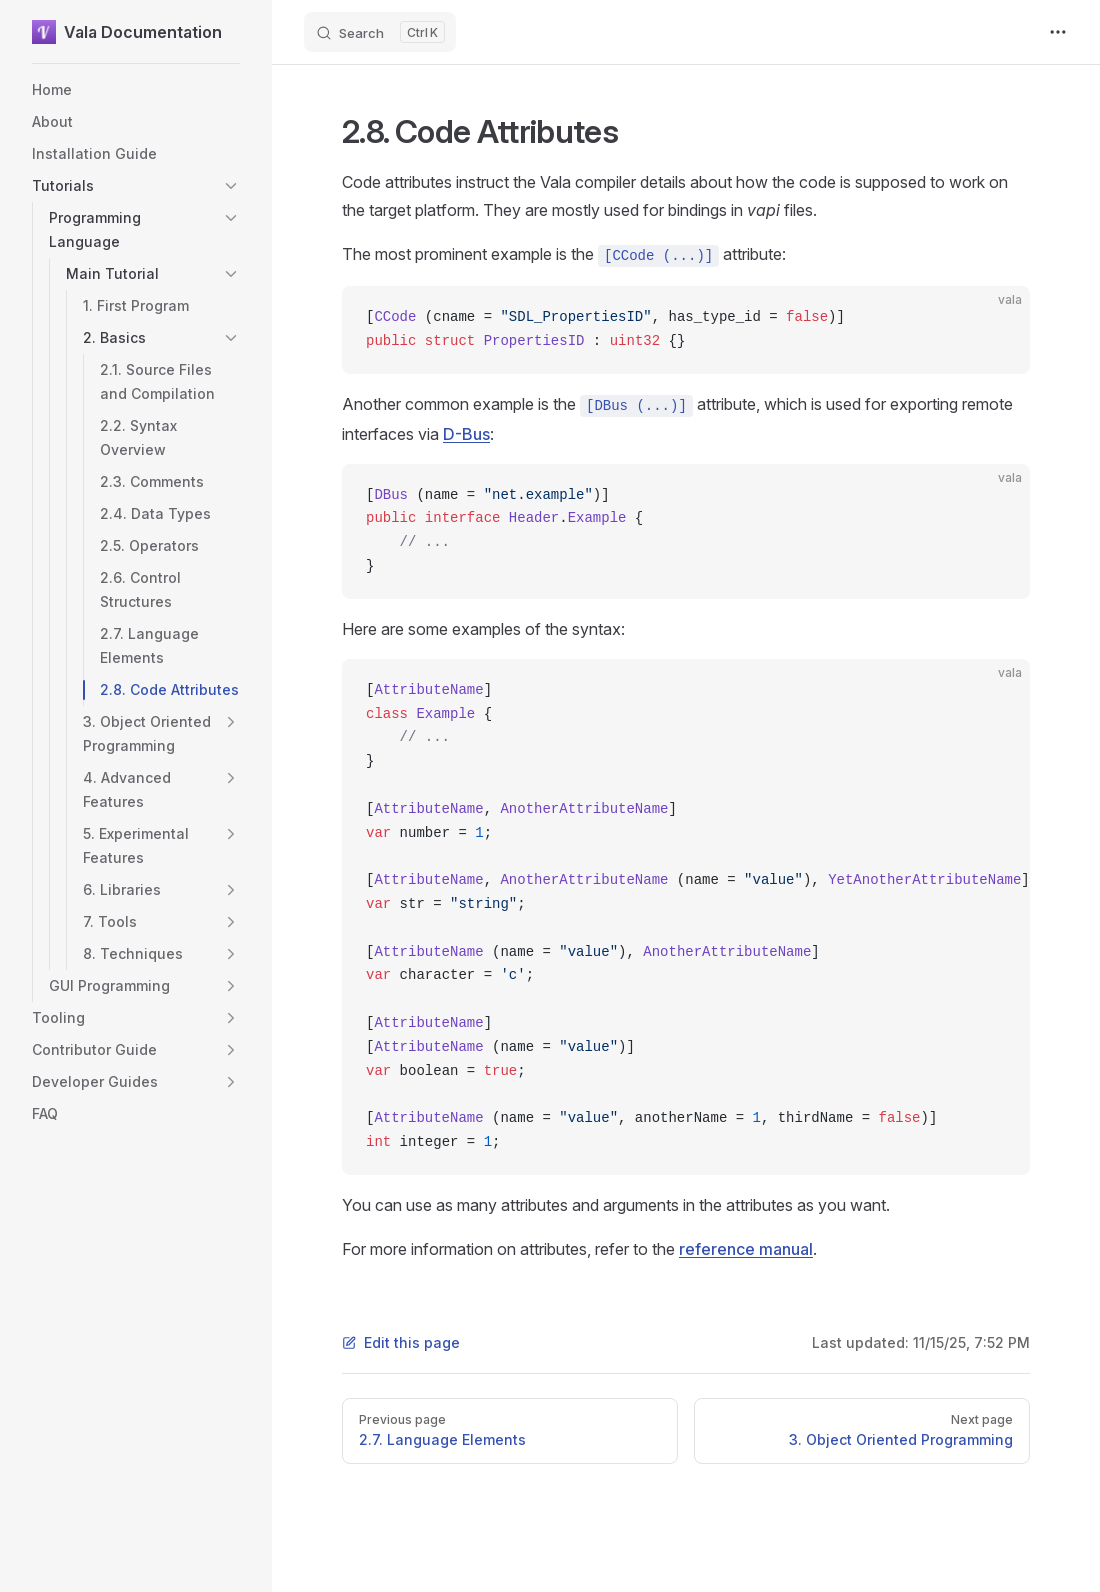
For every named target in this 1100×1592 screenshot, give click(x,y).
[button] (231, 186)
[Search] (380, 32)
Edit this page (401, 1342)
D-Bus (466, 434)
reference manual (746, 1249)
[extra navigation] (1058, 32)
